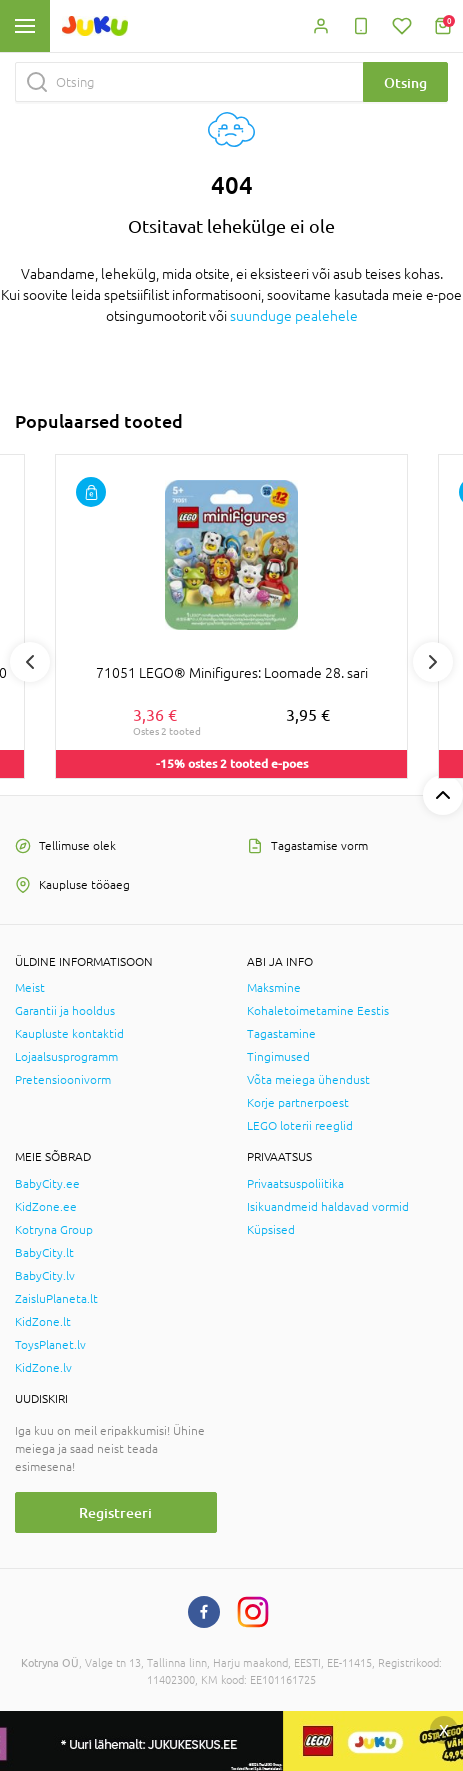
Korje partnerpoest (298, 1103)
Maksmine (274, 988)
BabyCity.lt (44, 1253)
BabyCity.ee (47, 1184)
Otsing (405, 82)
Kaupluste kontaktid (69, 1034)
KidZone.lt (43, 1322)
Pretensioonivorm (63, 1080)
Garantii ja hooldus (65, 1011)
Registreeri (115, 1512)
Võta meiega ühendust (308, 1080)
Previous (30, 662)
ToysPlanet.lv (50, 1345)
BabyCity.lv (45, 1276)
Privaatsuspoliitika (295, 1184)
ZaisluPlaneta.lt (56, 1299)
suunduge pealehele (294, 316)
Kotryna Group (54, 1230)
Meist (30, 988)
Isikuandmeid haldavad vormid (328, 1207)
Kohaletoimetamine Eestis (318, 1011)
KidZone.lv (43, 1368)
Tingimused (278, 1057)
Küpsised (271, 1230)
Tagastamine (281, 1034)
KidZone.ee (46, 1207)
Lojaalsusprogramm (66, 1057)
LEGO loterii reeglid (300, 1126)
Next (433, 662)
